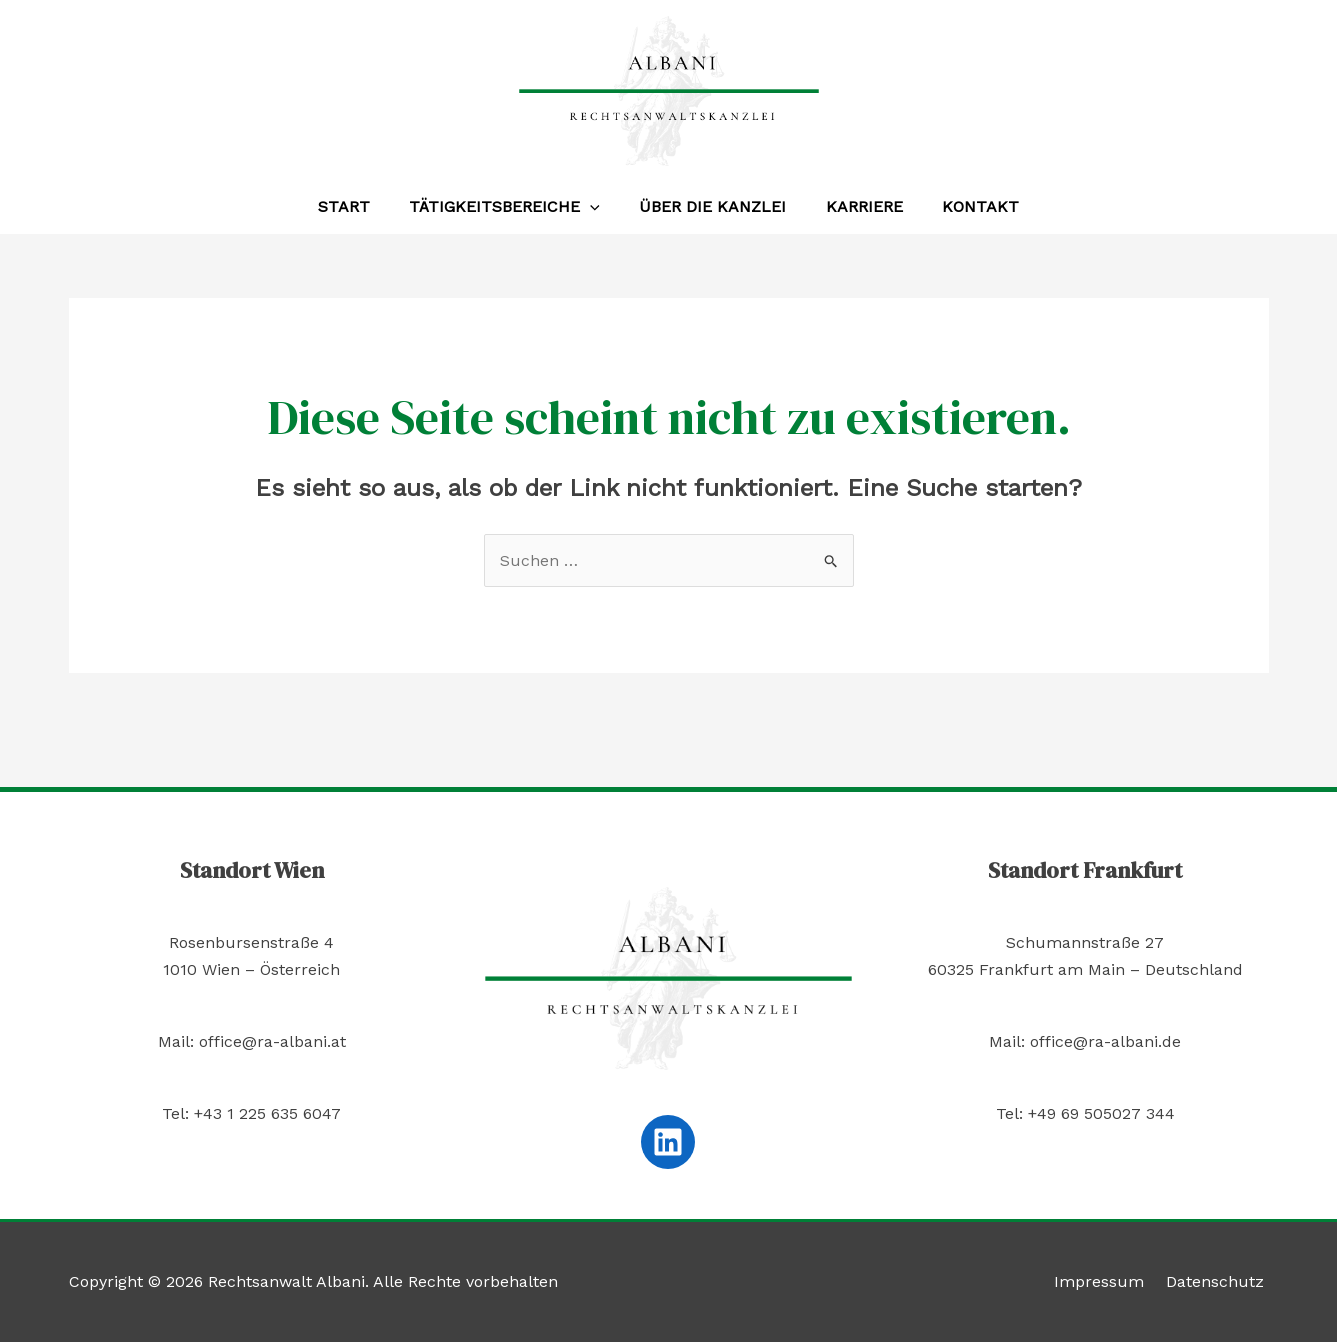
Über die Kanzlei (712, 206)
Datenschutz (1220, 1281)
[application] (598, 207)
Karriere (856, 206)
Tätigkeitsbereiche (512, 207)
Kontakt (965, 206)
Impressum (1110, 1281)
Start (359, 206)
